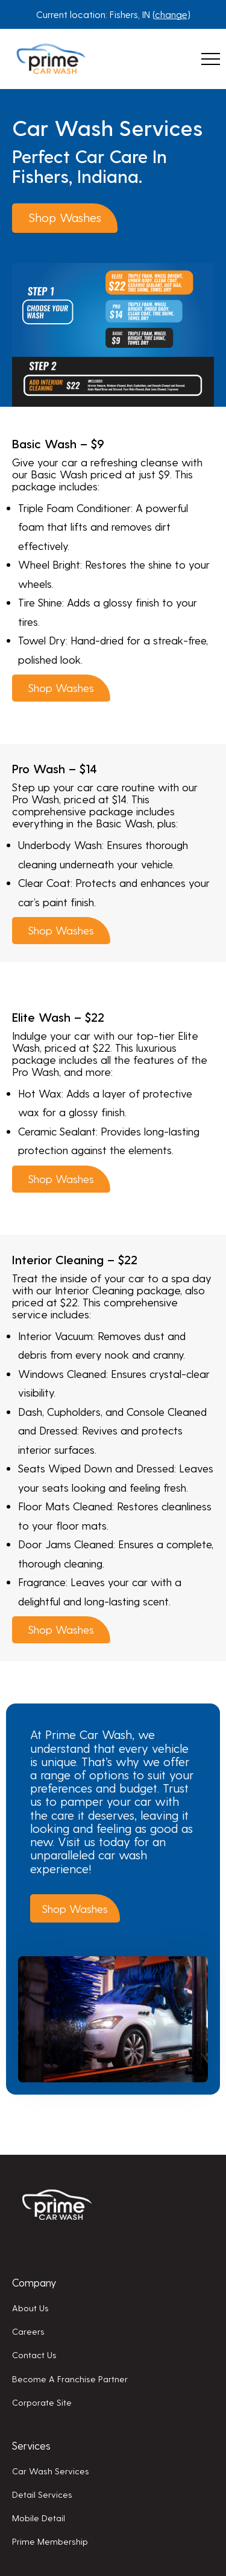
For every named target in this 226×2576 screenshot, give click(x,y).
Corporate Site (42, 2402)
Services (31, 2445)
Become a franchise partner (70, 2378)
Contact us (34, 2354)
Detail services (42, 2494)
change (171, 14)
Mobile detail (38, 2517)
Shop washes (64, 217)
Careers (28, 2331)
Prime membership (50, 2541)
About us (30, 2307)
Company (34, 2282)
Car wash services (50, 2470)
